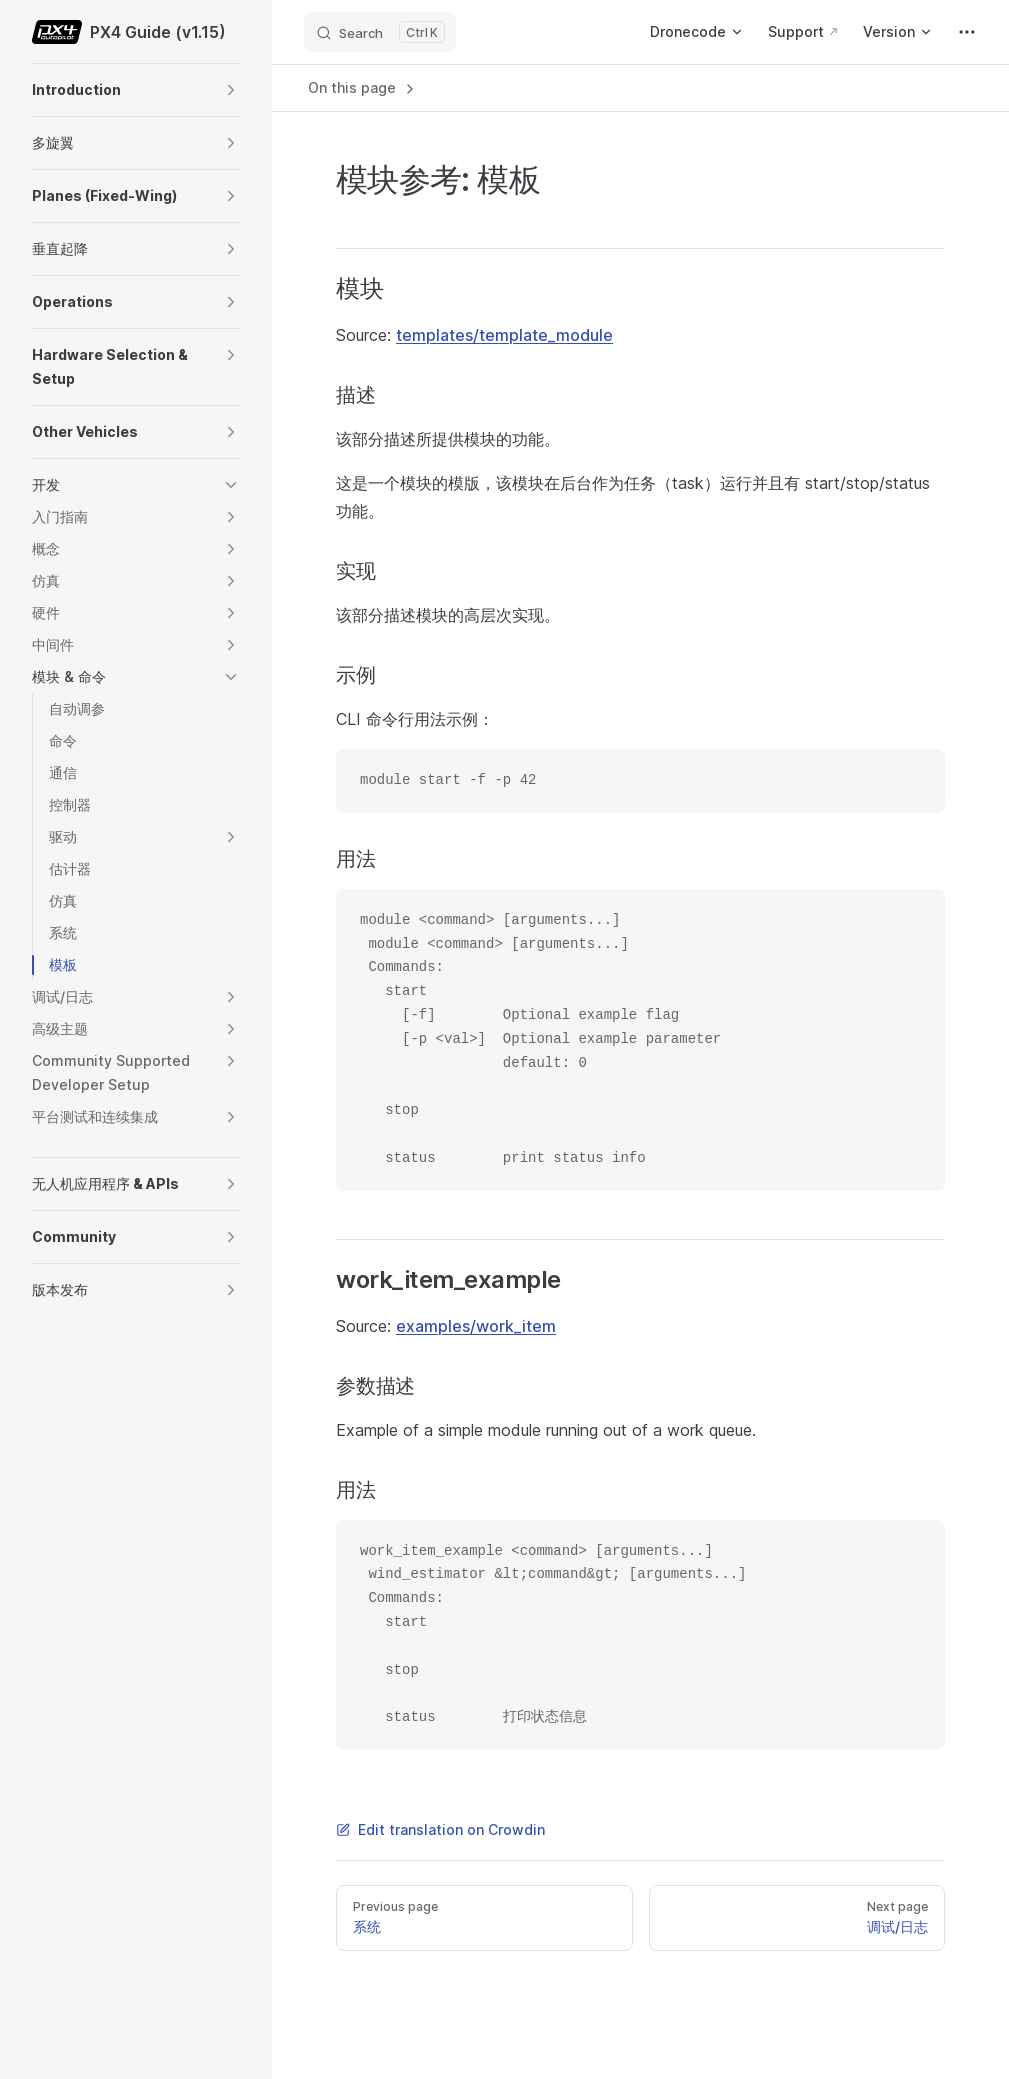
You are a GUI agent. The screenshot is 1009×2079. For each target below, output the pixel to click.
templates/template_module (504, 335)
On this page (363, 88)
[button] (231, 90)
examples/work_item (476, 1326)
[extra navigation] (967, 32)
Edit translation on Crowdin (440, 1829)
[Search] (380, 32)
